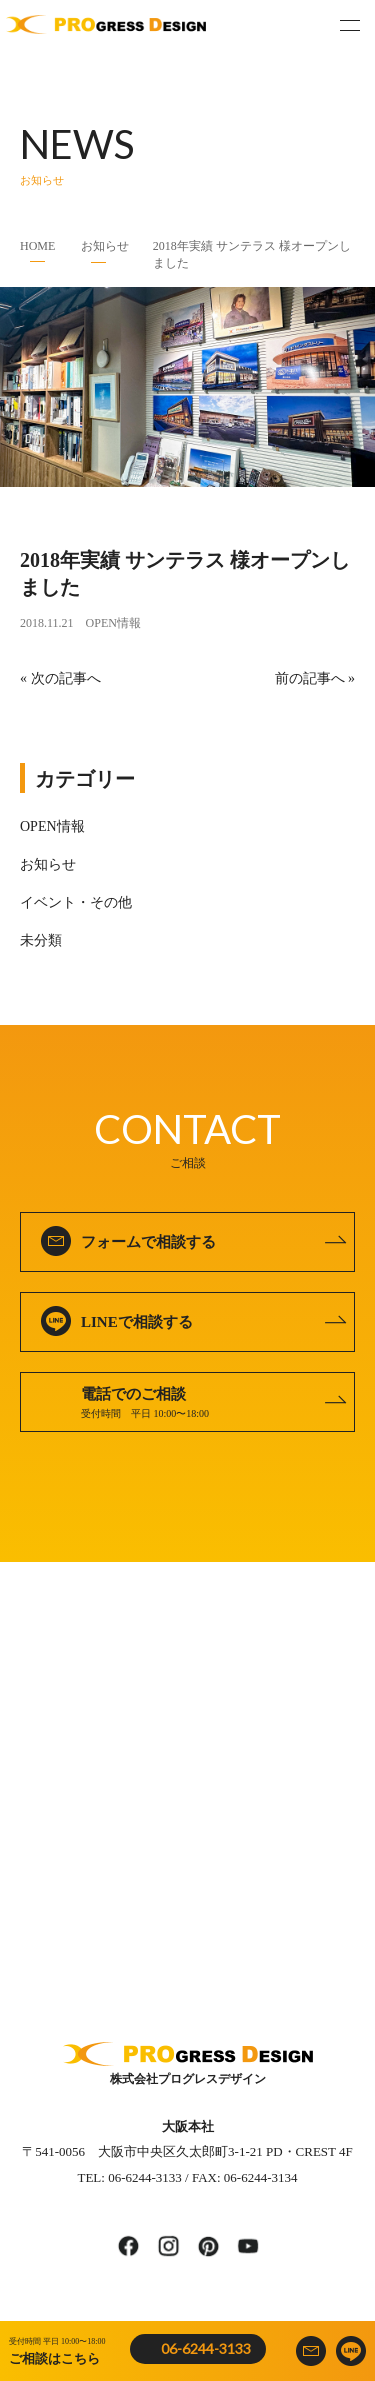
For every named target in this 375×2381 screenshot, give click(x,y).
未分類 (41, 940)
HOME (37, 246)
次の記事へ (66, 678)
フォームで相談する (148, 1242)
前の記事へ (310, 678)
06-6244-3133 (206, 2348)
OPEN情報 (113, 623)
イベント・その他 (76, 902)
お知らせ (105, 246)
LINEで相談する (137, 1322)
